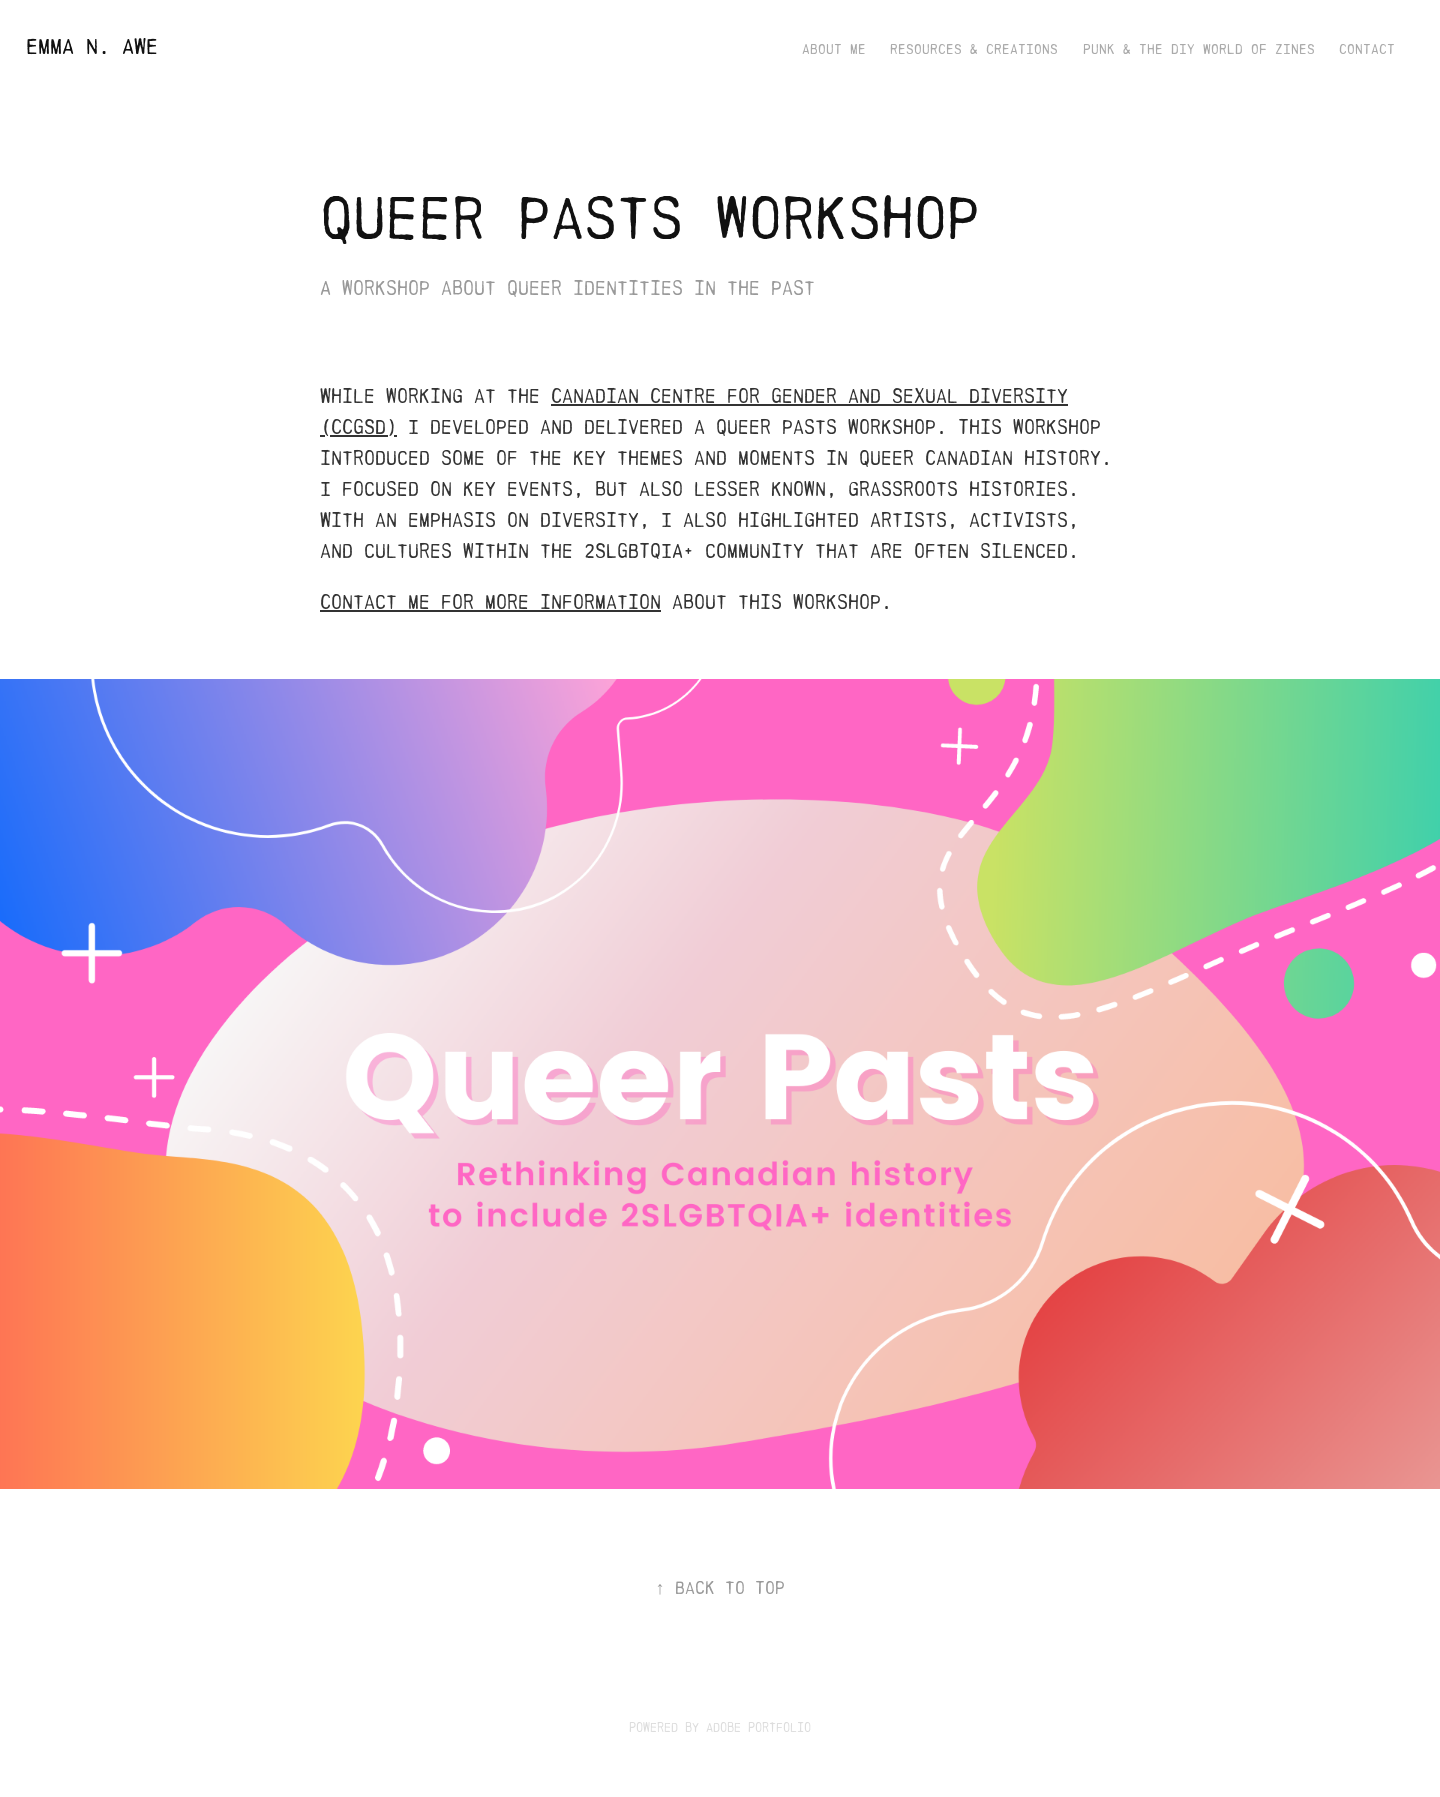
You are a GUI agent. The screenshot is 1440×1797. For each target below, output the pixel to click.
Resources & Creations (974, 49)
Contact (1367, 49)
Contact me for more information (490, 602)
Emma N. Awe (92, 47)
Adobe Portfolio (758, 1727)
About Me (834, 49)
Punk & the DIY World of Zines (1199, 49)
